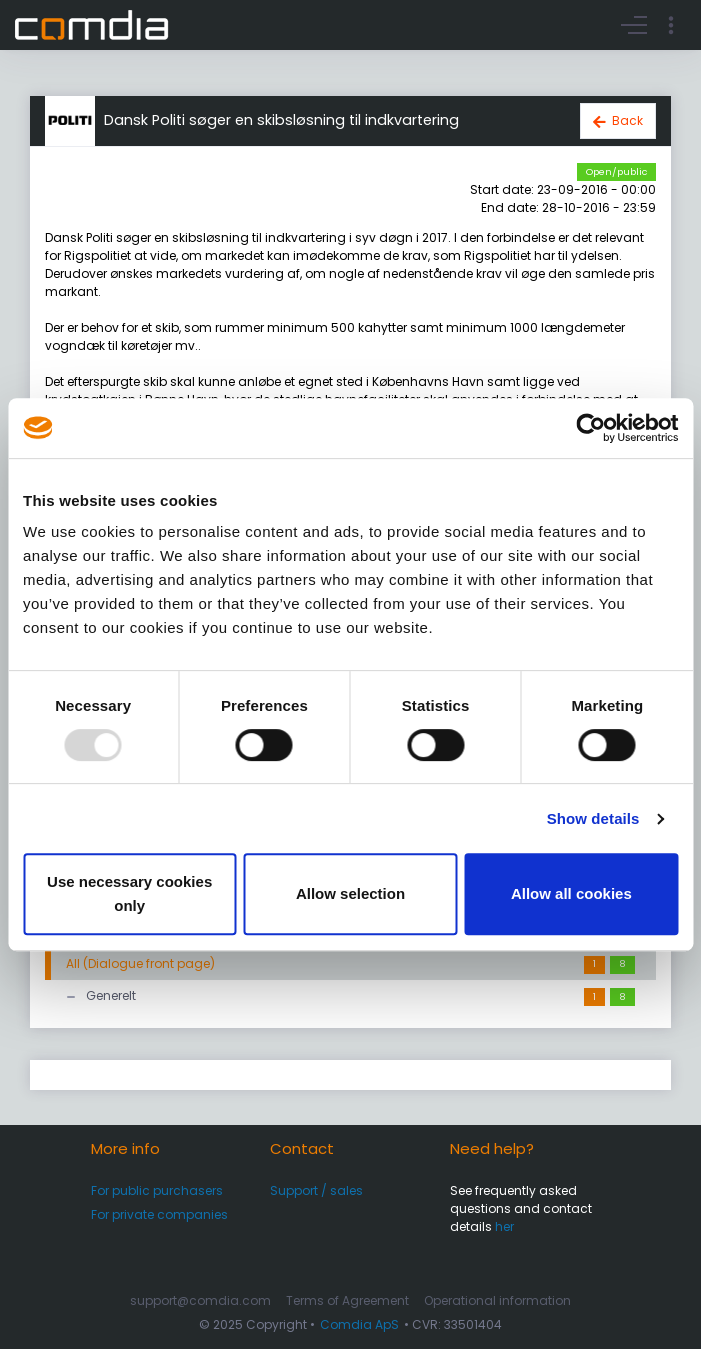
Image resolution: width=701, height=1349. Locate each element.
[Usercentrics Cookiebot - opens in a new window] (590, 428)
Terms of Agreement (347, 1300)
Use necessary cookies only (129, 893)
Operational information (497, 1300)
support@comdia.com (200, 1300)
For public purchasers (157, 1190)
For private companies (159, 1214)
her (504, 1226)
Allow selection (350, 893)
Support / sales (316, 1190)
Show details (593, 818)
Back (627, 120)
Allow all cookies (571, 893)
